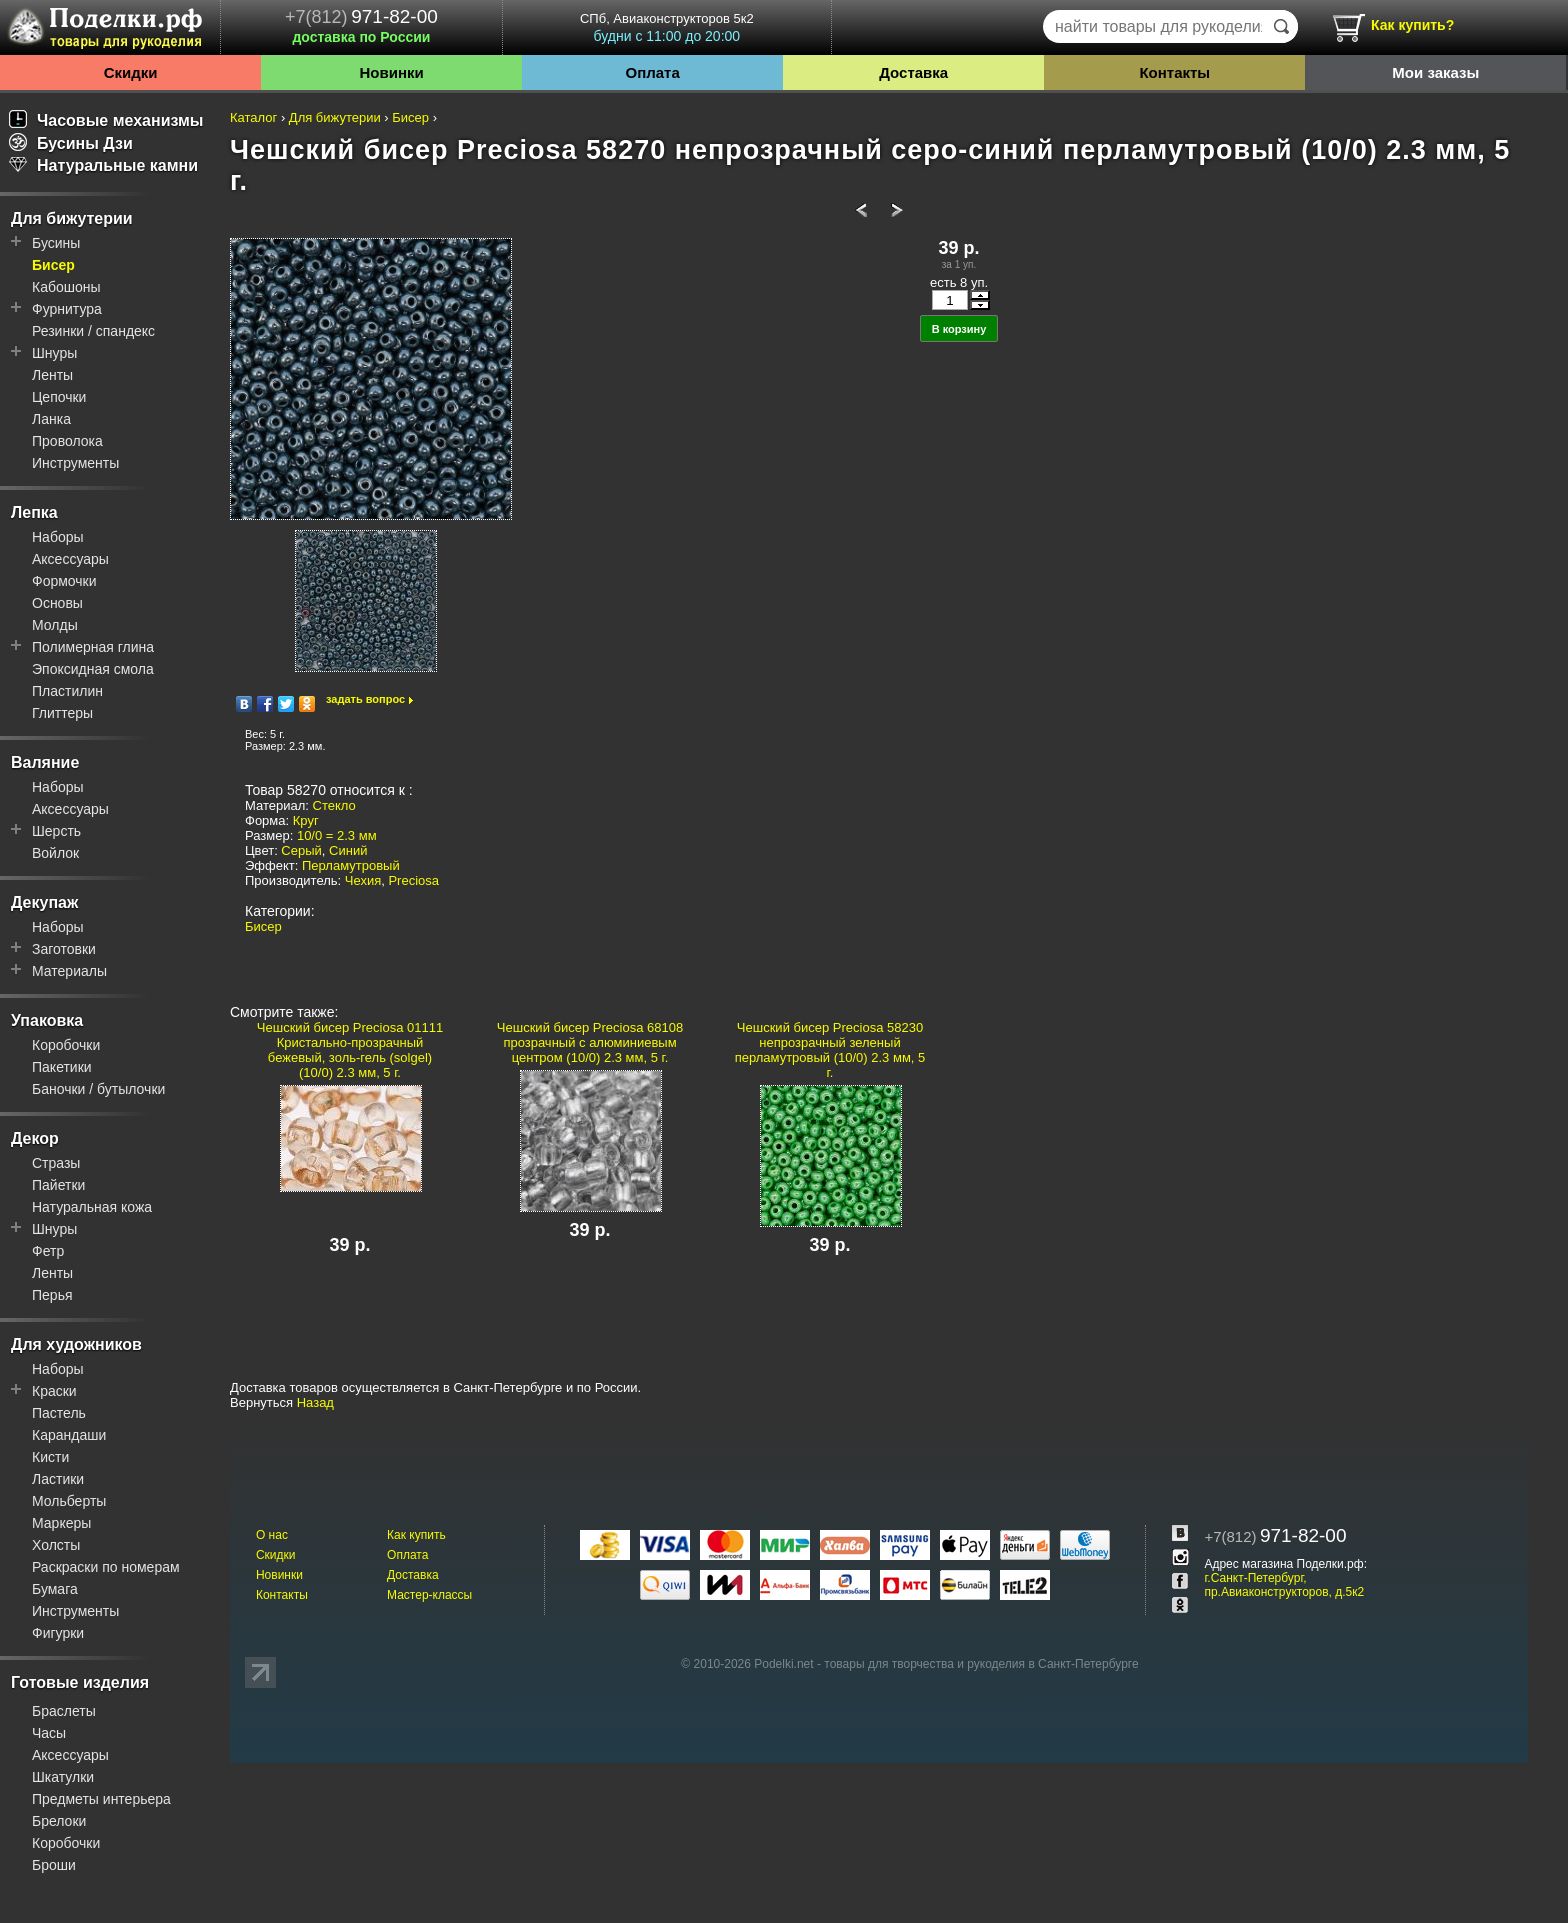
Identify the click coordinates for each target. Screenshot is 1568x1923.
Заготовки (64, 949)
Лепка (34, 512)
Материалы (69, 971)
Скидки (131, 72)
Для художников (76, 1344)
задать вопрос (365, 699)
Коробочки (66, 1045)
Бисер (53, 265)
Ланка (51, 419)
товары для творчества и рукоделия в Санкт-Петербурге (981, 1664)
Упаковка (47, 1020)
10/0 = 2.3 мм (337, 835)
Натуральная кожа (92, 1207)
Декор (35, 1138)
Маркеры (61, 1523)
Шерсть (56, 831)
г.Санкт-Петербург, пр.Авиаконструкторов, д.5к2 (1284, 1585)
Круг (306, 820)
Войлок (55, 853)
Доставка (913, 72)
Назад (315, 1402)
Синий (348, 850)
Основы (57, 603)
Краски (54, 1391)
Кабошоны (66, 287)
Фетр (48, 1251)
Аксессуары (70, 559)
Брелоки (59, 1821)
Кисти (50, 1457)
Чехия (363, 880)
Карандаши (69, 1435)
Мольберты (69, 1501)
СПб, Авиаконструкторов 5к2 (667, 27)
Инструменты (75, 463)
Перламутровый (351, 865)
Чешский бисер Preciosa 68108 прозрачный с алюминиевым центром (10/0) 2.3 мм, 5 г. (590, 1042)
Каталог (253, 117)
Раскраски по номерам (106, 1567)
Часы (49, 1733)
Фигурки (58, 1633)
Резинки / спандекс (93, 331)
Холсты (56, 1545)
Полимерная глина (93, 647)
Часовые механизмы (106, 120)
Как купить (416, 1535)
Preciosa (413, 880)
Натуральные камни (103, 165)
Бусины (56, 243)
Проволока (67, 441)
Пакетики (62, 1067)
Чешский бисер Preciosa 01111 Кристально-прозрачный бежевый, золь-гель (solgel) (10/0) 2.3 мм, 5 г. (350, 1050)
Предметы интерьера (101, 1799)
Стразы (56, 1163)
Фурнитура (67, 309)
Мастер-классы (429, 1595)
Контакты (1174, 72)
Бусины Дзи (71, 143)
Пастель (59, 1413)
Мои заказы (1435, 72)
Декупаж (44, 902)
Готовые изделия (80, 1682)
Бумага (55, 1589)
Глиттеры (62, 713)
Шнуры (54, 353)
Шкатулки (63, 1777)
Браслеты (64, 1711)
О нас (272, 1535)
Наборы (58, 537)
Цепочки (59, 397)
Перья (52, 1295)
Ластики (58, 1479)
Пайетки (58, 1185)
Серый (301, 850)
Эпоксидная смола (93, 669)
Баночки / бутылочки (98, 1089)
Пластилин (67, 691)
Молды (55, 625)
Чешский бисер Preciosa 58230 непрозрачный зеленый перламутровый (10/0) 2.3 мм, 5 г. (830, 1050)
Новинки (391, 72)
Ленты (52, 375)
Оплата (653, 72)
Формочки (64, 581)
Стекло (334, 805)
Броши (54, 1865)
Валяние (45, 762)
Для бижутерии (72, 218)
